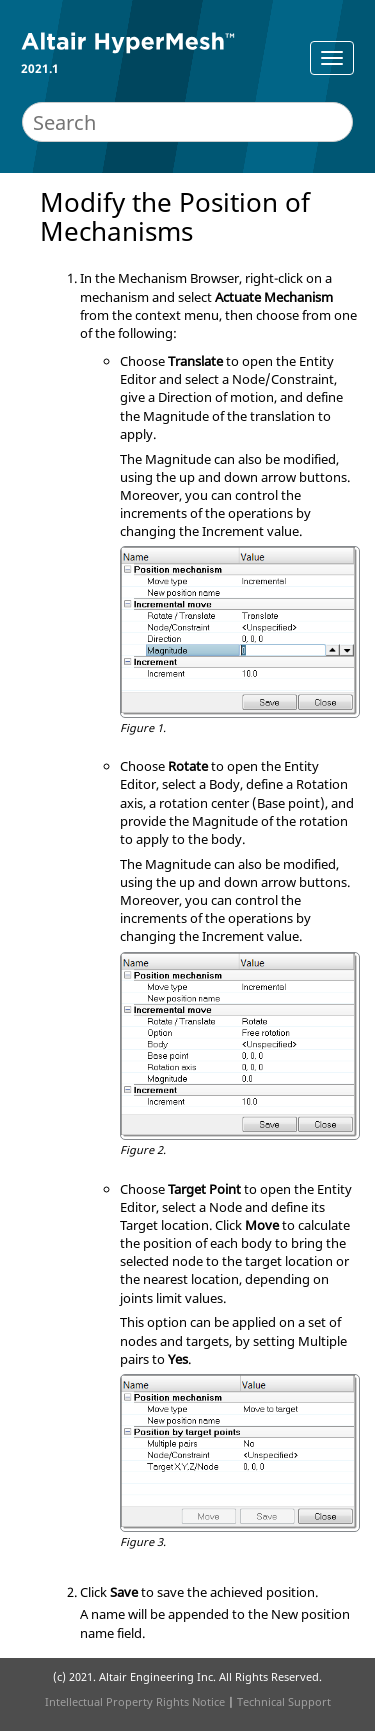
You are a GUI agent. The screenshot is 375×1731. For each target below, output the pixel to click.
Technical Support (284, 1701)
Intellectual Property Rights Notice (135, 1701)
